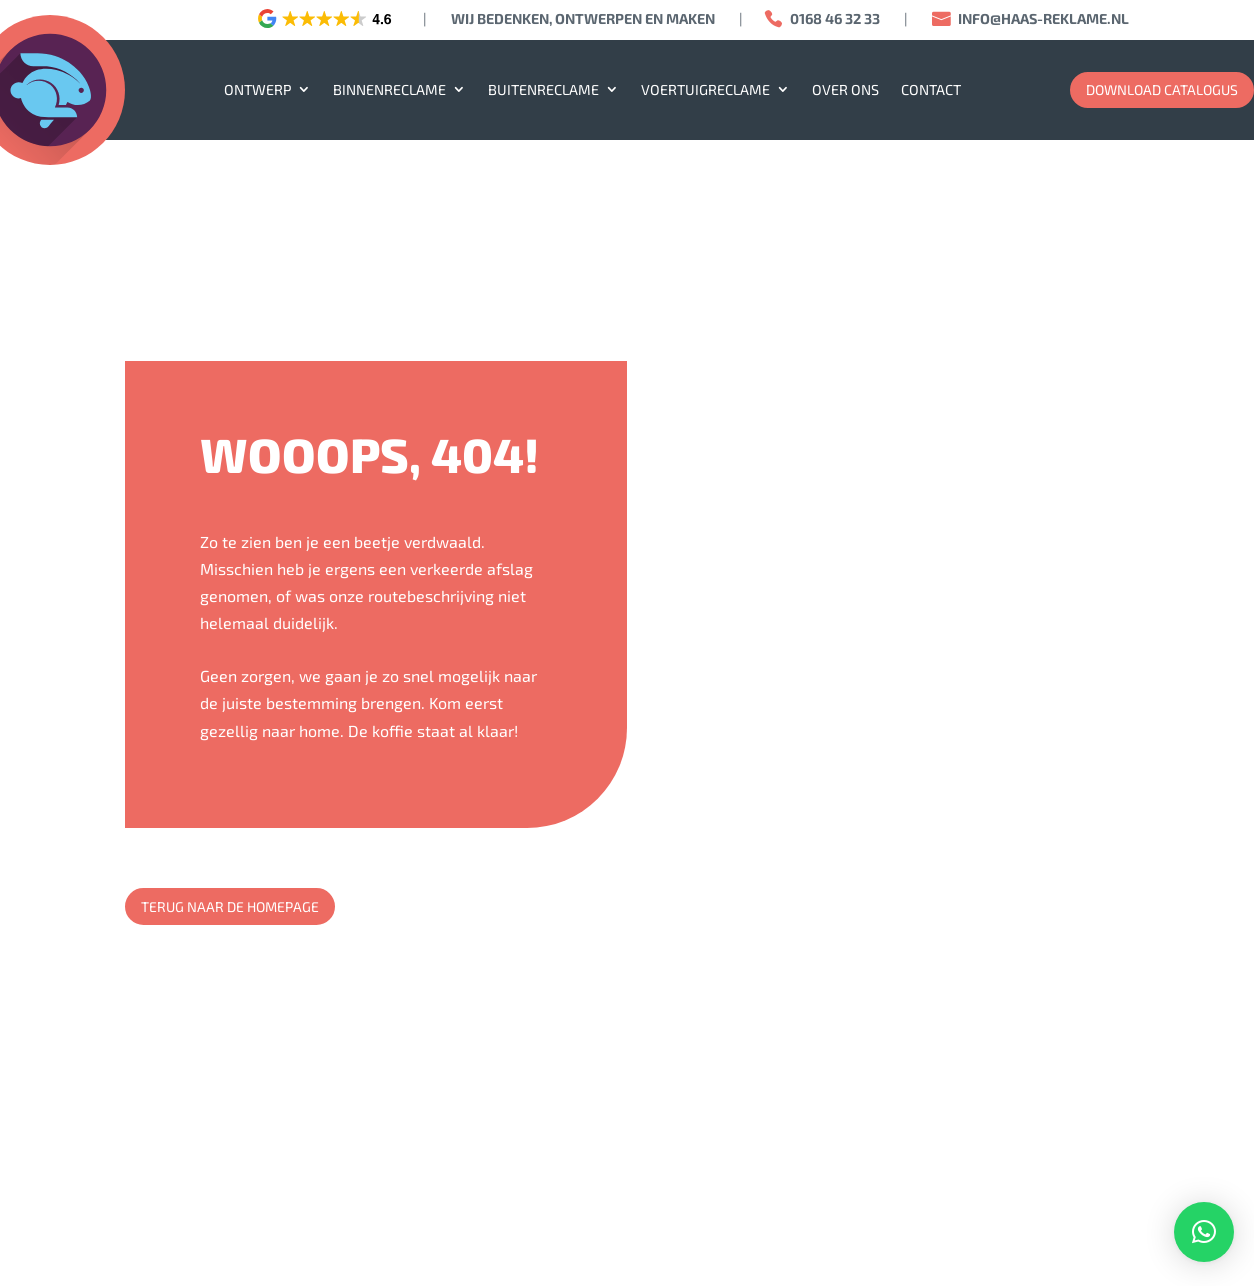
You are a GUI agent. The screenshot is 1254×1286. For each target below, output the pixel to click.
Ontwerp (257, 89)
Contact (931, 89)
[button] (1204, 1232)
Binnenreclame (389, 89)
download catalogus (1162, 89)
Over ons (845, 89)
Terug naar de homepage (230, 906)
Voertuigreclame (705, 89)
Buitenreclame (543, 89)
